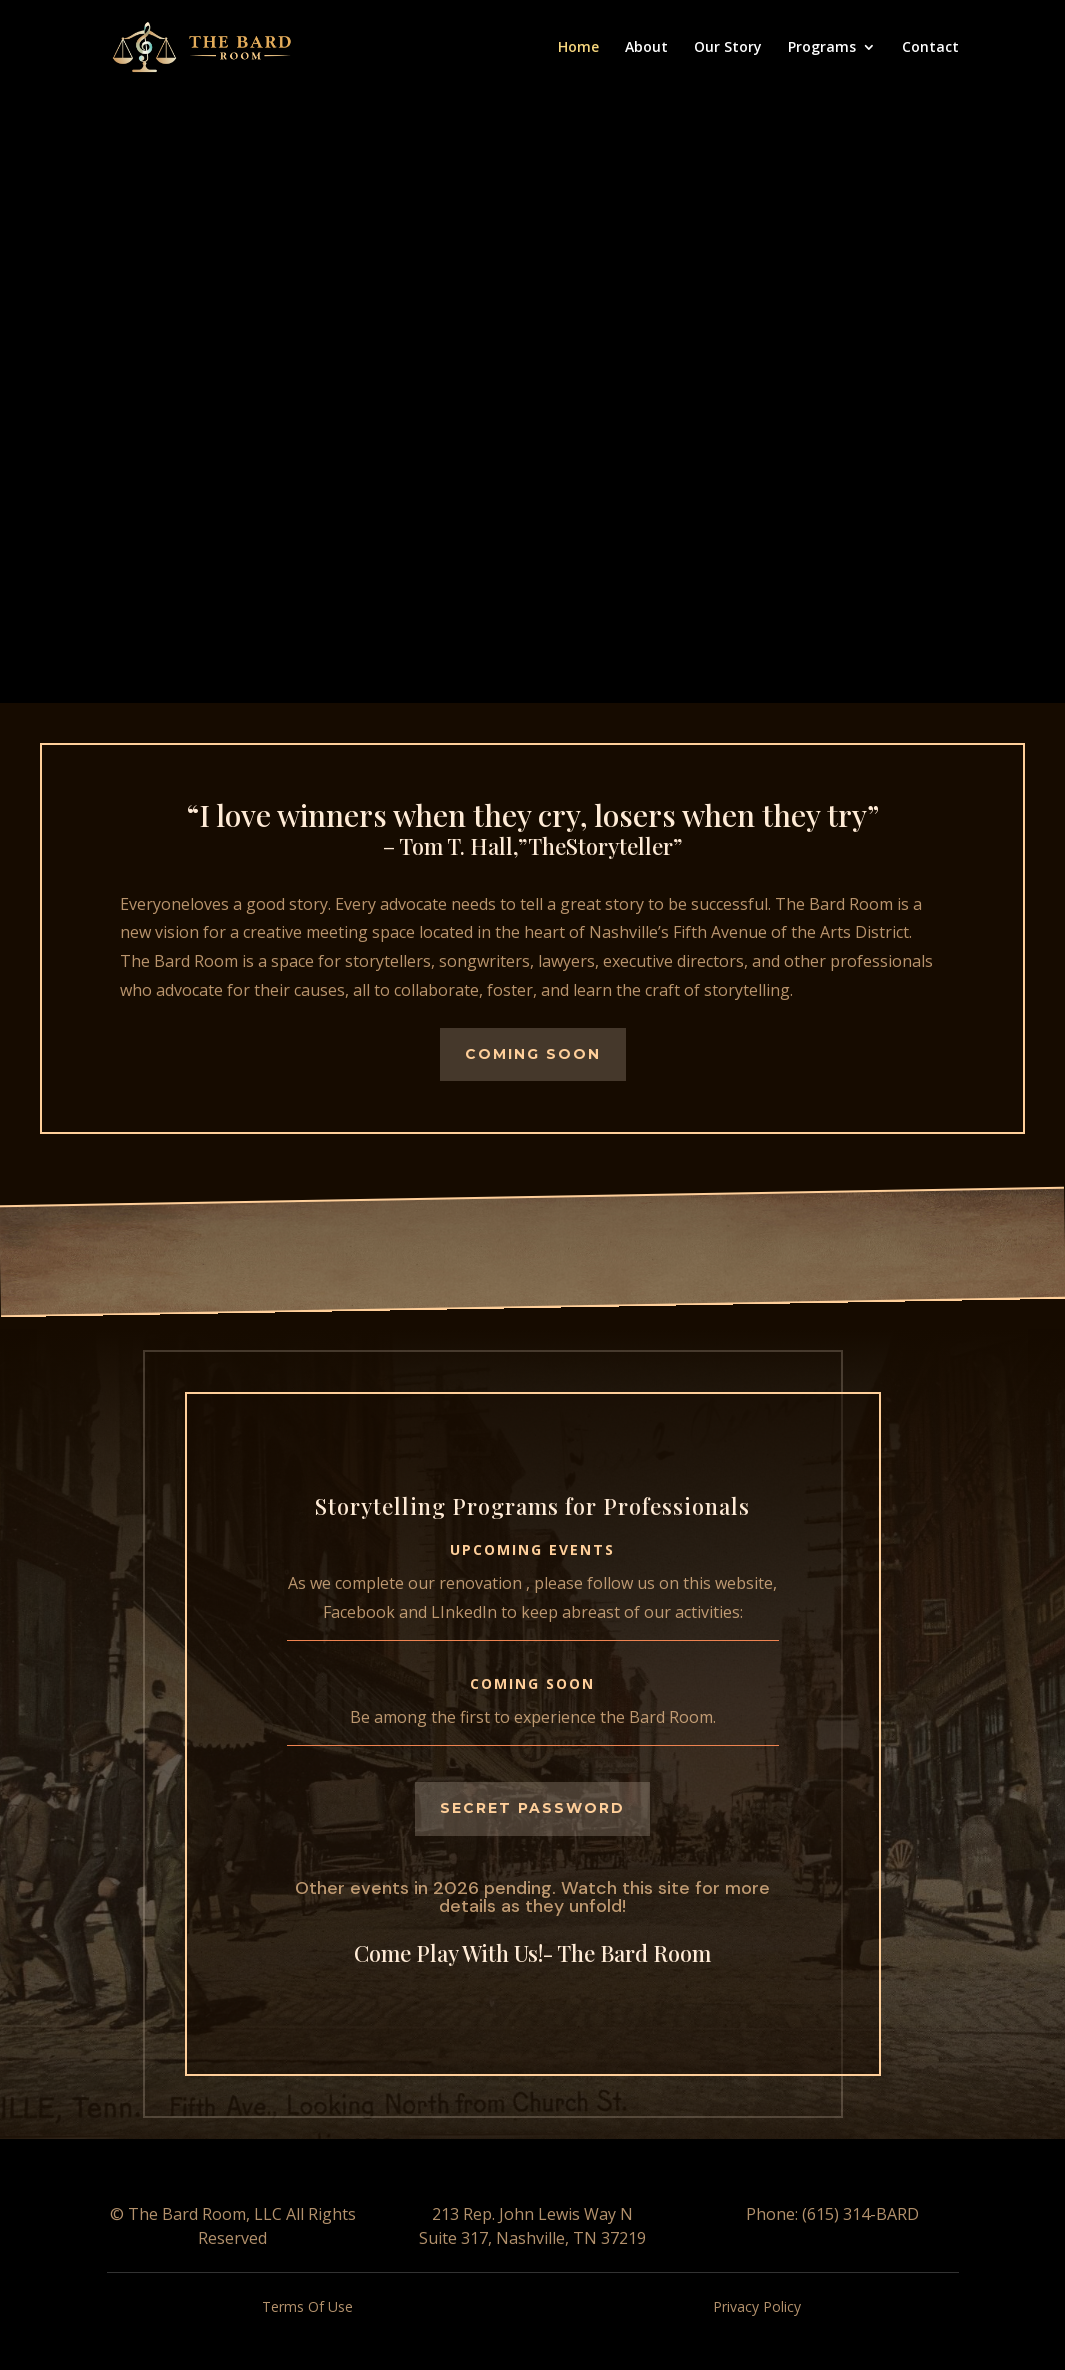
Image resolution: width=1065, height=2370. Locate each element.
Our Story (728, 48)
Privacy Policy (757, 2306)
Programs (822, 48)
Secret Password (532, 1808)
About (646, 48)
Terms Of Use (307, 2306)
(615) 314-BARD (858, 2214)
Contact (930, 48)
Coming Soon (533, 1054)
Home (578, 48)
